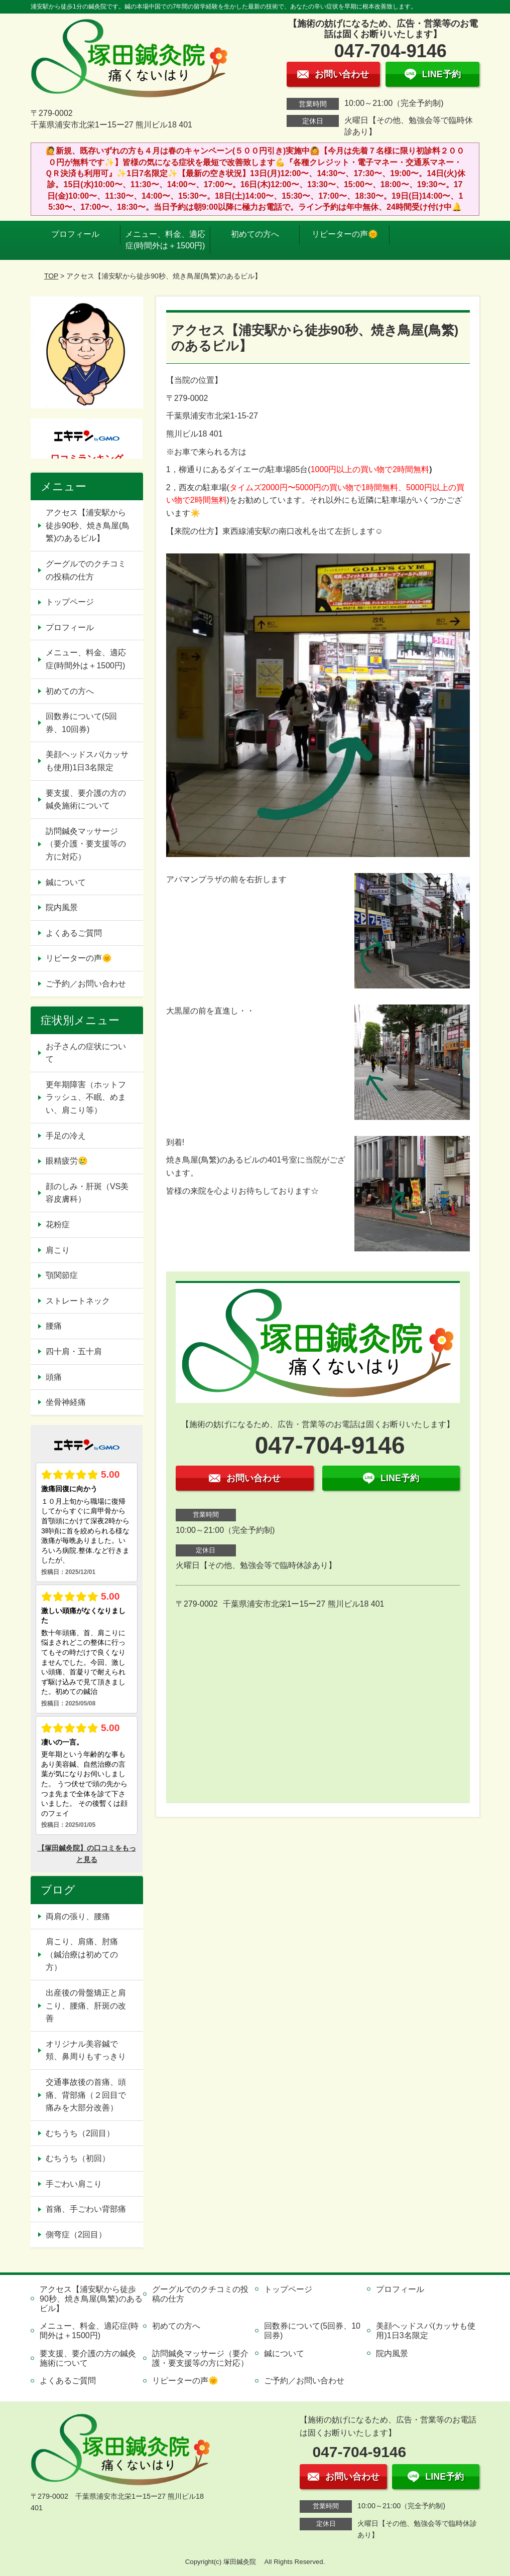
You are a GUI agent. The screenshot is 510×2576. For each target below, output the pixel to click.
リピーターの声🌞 (345, 234)
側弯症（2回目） (76, 2234)
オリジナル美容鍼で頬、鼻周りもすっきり (86, 2050)
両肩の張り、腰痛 (78, 1916)
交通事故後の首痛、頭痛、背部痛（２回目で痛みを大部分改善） (86, 2095)
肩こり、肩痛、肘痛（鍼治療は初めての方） (82, 1954)
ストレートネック (78, 1301)
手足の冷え (66, 1135)
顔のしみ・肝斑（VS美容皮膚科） (87, 1193)
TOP (51, 276)
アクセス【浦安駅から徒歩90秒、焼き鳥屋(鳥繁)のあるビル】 (88, 525)
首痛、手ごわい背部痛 (86, 2209)
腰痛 (54, 1326)
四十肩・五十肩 (74, 1351)
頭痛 (54, 1377)
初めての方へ (255, 234)
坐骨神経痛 (66, 1402)
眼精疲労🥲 (67, 1161)
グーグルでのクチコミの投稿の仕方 (86, 570)
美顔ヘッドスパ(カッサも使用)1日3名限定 (87, 761)
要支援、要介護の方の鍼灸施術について (86, 799)
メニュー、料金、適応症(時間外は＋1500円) (165, 239)
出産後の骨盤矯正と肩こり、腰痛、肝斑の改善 (86, 2005)
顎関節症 (62, 1275)
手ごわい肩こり (74, 2184)
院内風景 (62, 907)
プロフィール (75, 234)
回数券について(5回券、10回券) (81, 723)
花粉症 (58, 1224)
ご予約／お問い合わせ (86, 983)
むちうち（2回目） (80, 2133)
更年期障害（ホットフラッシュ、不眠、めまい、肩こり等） (86, 1097)
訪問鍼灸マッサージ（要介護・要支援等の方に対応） (86, 844)
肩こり (58, 1250)
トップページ (70, 602)
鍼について (66, 882)
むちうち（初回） (78, 2158)
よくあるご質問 (74, 933)
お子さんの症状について (86, 1053)
